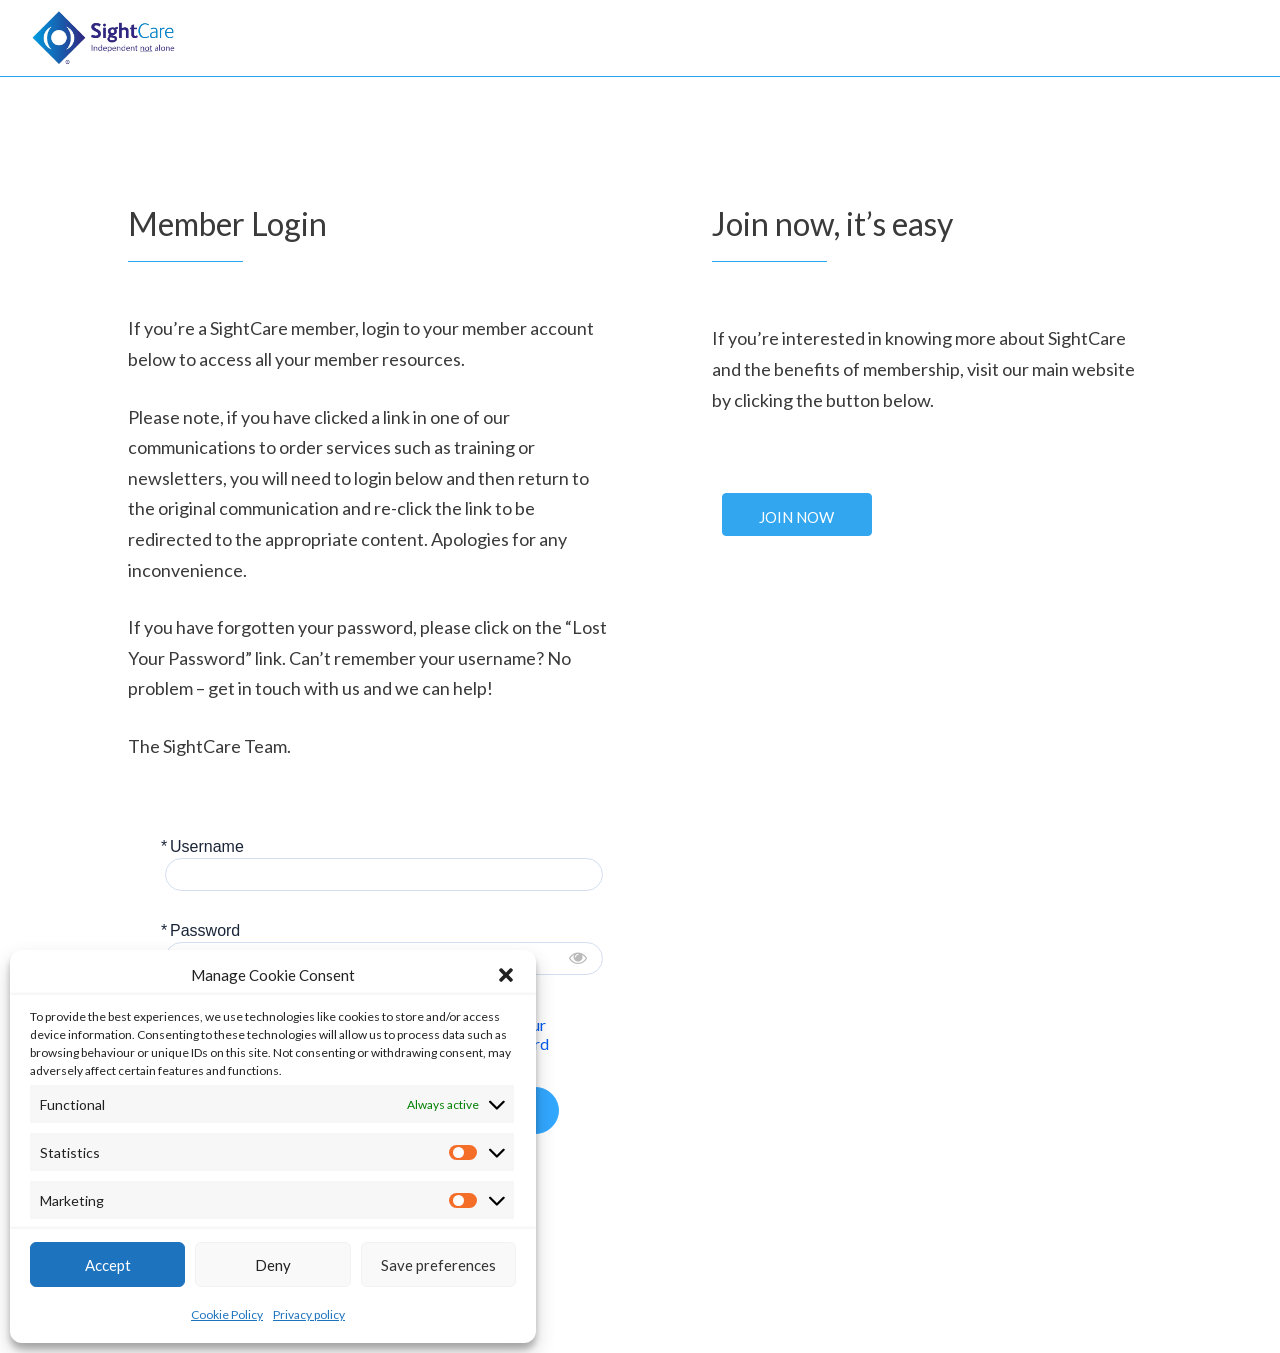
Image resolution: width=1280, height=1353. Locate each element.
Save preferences (438, 1265)
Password (205, 930)
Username (207, 846)
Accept (108, 1265)
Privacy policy (309, 1314)
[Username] (384, 874)
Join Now (796, 517)
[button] (506, 975)
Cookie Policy (227, 1314)
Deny (273, 1265)
